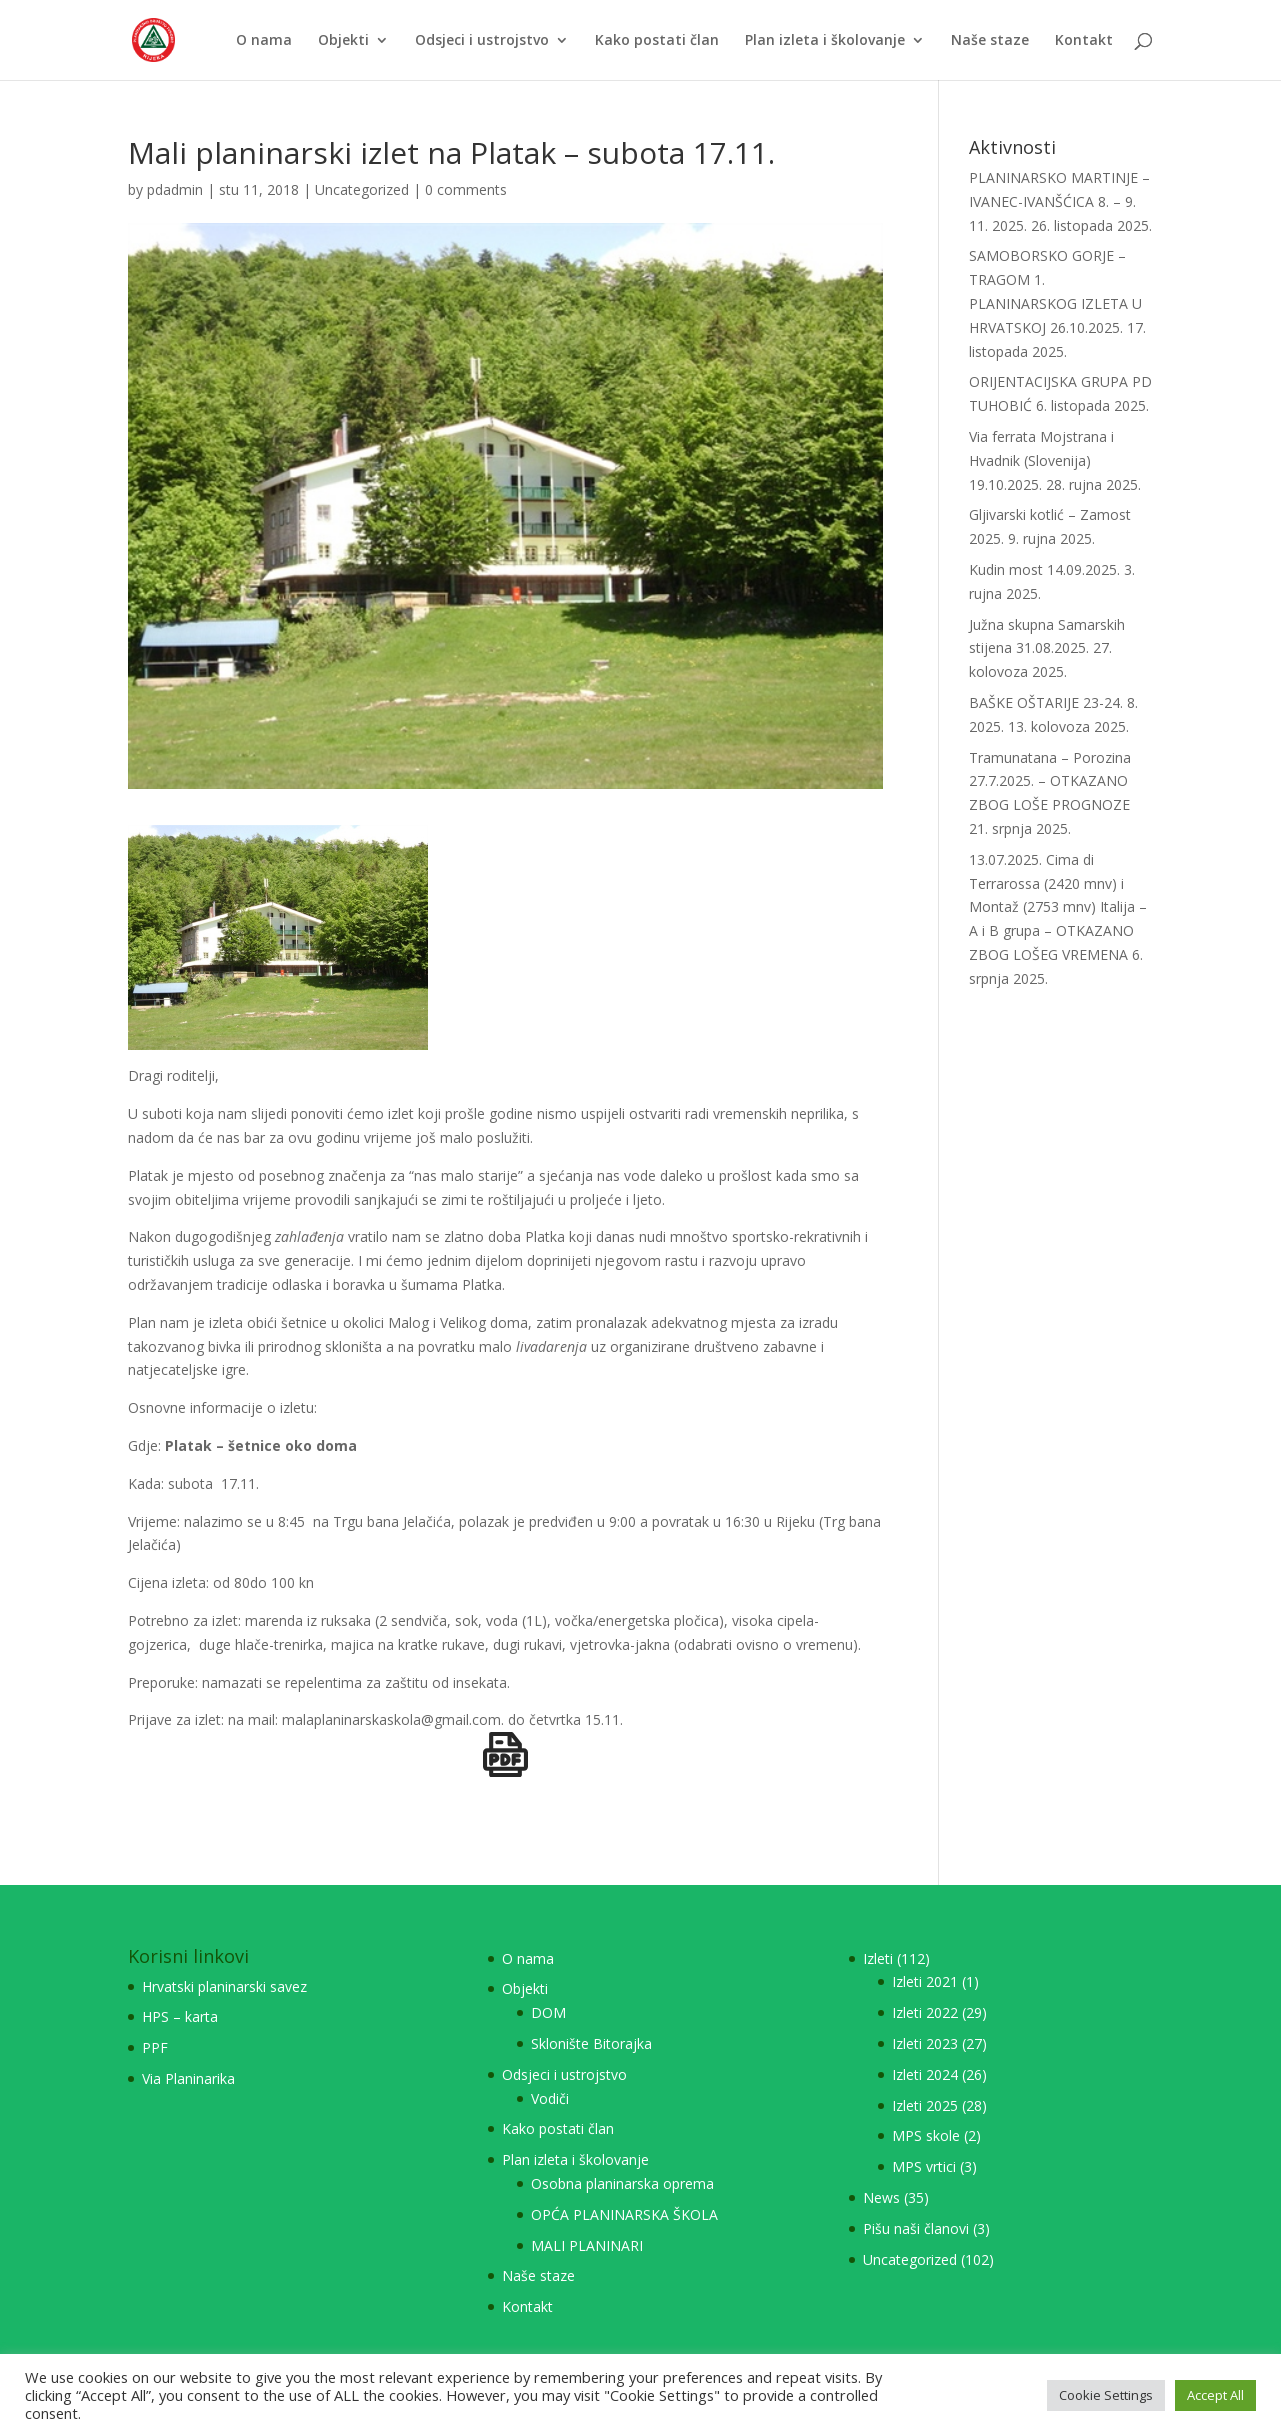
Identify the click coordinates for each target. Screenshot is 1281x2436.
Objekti (343, 41)
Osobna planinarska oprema (622, 2183)
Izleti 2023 (925, 2043)
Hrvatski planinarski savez (224, 1986)
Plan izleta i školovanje (825, 41)
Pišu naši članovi (916, 2228)
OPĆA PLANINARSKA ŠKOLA (624, 2214)
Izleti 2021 (925, 1981)
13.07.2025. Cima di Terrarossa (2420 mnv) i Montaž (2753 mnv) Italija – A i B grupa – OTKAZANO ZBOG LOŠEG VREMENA (1058, 907)
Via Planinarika (188, 2078)
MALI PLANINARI (587, 2245)
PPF (155, 2047)
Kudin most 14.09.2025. (1044, 569)
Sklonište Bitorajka (591, 2043)
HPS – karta (180, 2016)
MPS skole (926, 2135)
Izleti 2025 (925, 2105)
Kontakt (1084, 41)
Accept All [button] (1215, 2395)
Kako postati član (657, 41)
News (881, 2197)
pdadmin (175, 189)
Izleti (878, 1958)
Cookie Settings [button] (1106, 2395)
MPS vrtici (924, 2166)
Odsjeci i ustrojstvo (482, 41)
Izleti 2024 (925, 2074)
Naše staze (990, 41)
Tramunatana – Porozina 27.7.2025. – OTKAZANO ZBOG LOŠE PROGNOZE (1050, 781)
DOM (548, 2012)
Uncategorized (362, 189)
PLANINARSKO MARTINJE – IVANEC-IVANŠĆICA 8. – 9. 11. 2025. (1059, 201)
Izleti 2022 (925, 2012)
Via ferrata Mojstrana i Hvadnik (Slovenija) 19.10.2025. (1041, 460)
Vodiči (550, 2098)
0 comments (466, 189)
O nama (264, 41)
